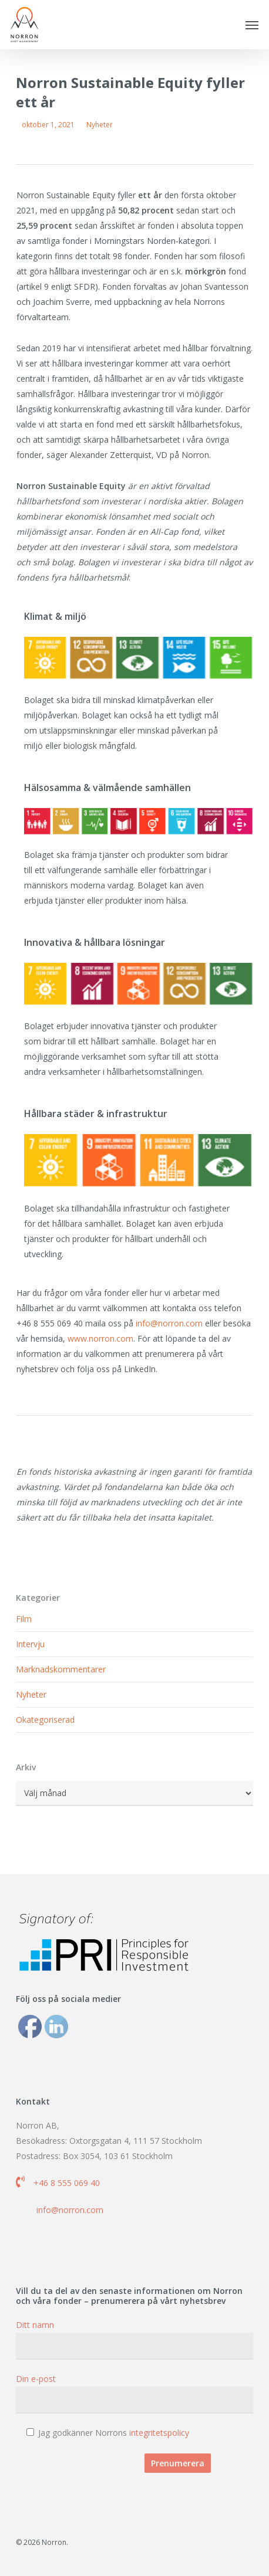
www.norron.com (100, 1338)
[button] (252, 24)
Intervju (30, 1644)
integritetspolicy (159, 2432)
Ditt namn (134, 2339)
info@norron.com (169, 1323)
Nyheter (99, 125)
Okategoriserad (45, 1719)
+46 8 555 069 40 (66, 2182)
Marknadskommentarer (61, 1669)
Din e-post (134, 2393)
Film (24, 1618)
